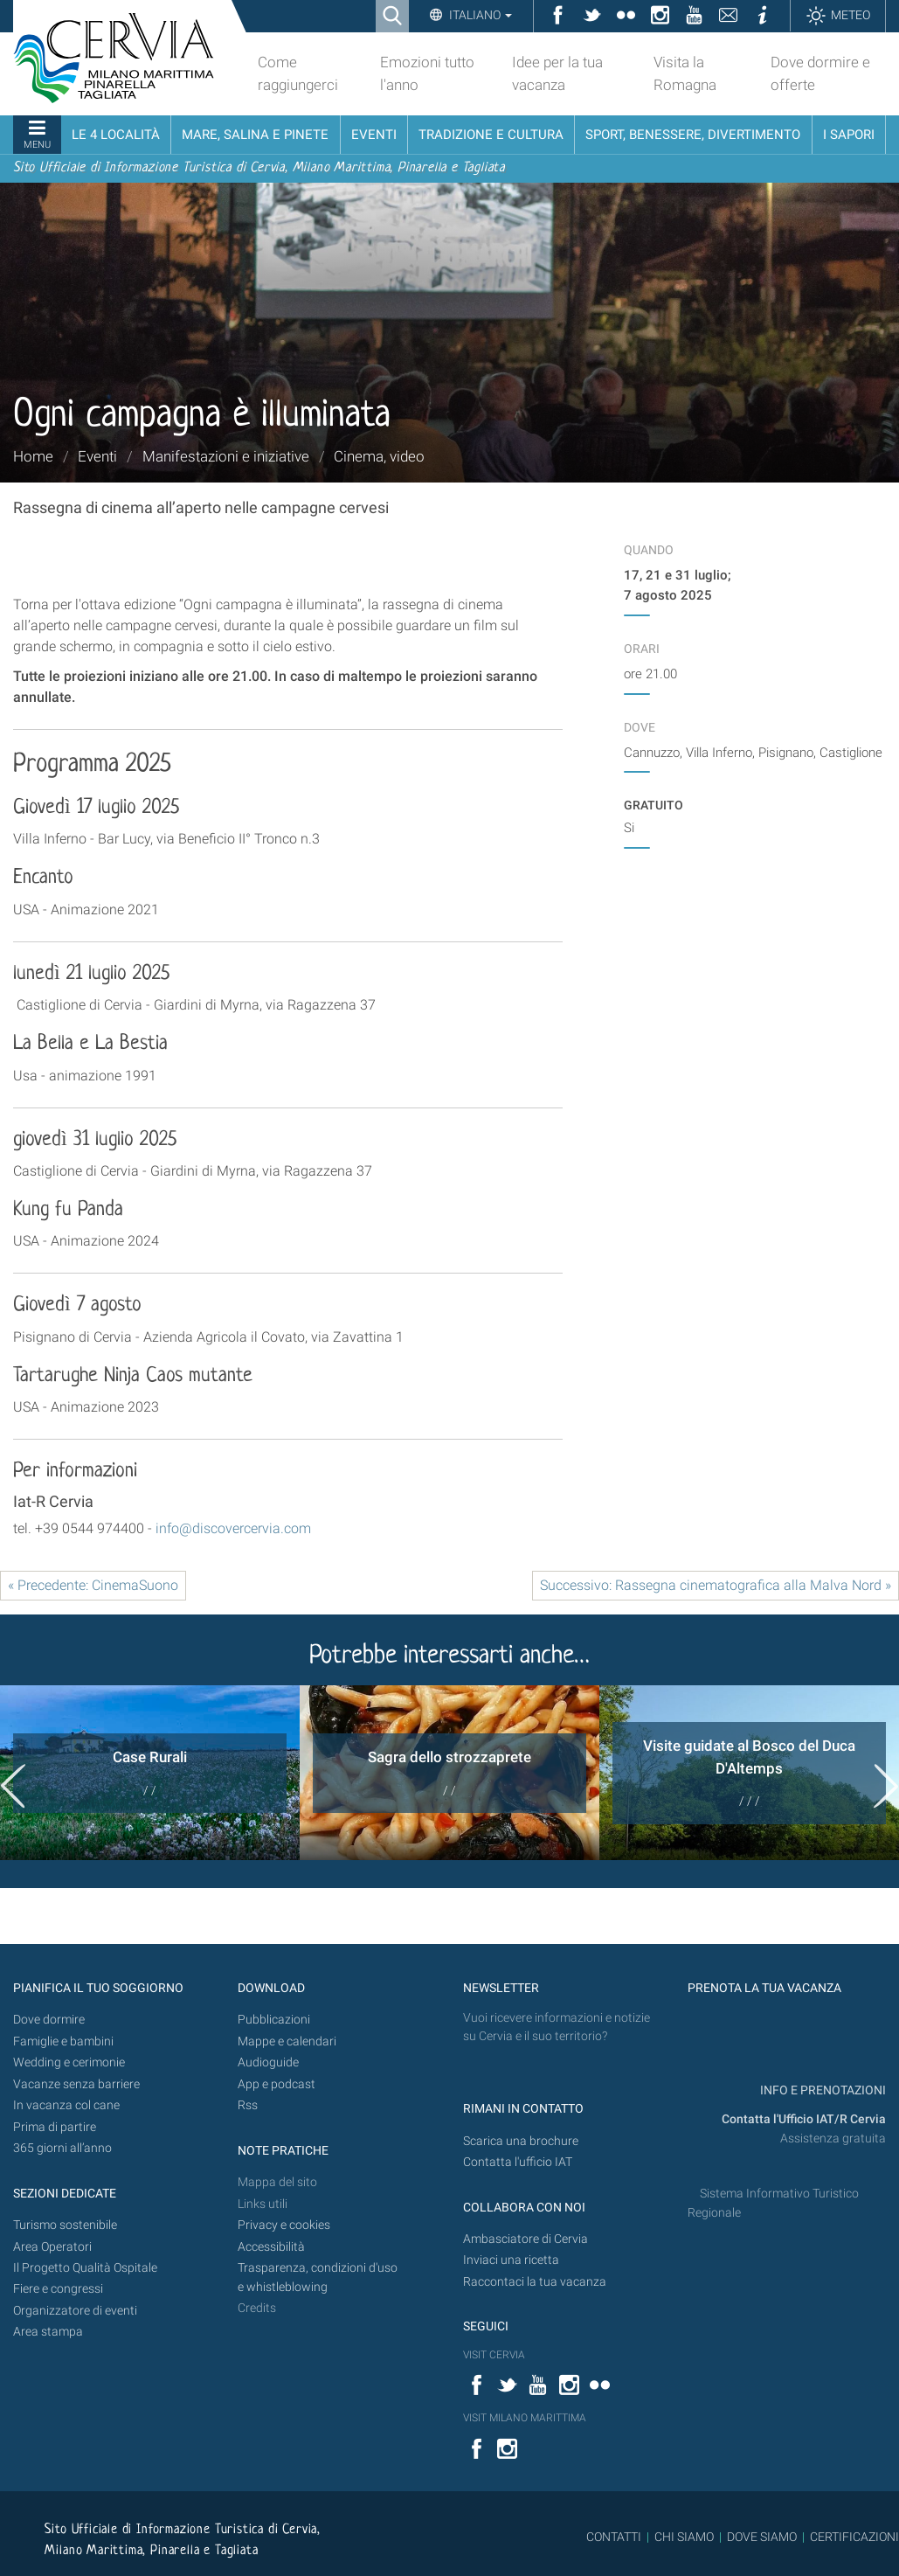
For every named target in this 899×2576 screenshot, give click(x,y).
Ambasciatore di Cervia (525, 2239)
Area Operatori (52, 2246)
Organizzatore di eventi (75, 2310)
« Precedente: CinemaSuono (93, 1585)
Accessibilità (271, 2246)
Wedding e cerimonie (69, 2062)
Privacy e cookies (284, 2225)
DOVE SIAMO (760, 2537)
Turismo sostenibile (65, 2225)
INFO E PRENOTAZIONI (821, 2090)
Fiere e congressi (58, 2288)
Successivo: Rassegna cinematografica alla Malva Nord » (715, 1585)
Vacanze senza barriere (76, 2084)
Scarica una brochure (520, 2141)
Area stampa (48, 2331)
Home (33, 456)
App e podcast (276, 2084)
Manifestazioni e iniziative (225, 456)
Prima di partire (54, 2127)
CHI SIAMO (684, 2537)
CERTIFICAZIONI (854, 2537)
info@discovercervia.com (233, 1528)
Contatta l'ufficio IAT (517, 2162)
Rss (248, 2105)
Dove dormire (49, 2019)
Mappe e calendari (287, 2041)
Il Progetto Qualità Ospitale (85, 2267)
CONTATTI (613, 2537)
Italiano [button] (479, 15)
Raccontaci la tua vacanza (534, 2281)
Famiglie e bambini (63, 2041)
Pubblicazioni (274, 2019)
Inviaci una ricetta (511, 2260)
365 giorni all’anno (62, 2148)
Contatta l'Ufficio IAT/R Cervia (804, 2119)
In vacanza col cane (66, 2105)
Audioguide (268, 2062)
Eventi (97, 456)
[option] (150, 1772)
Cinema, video (379, 456)
